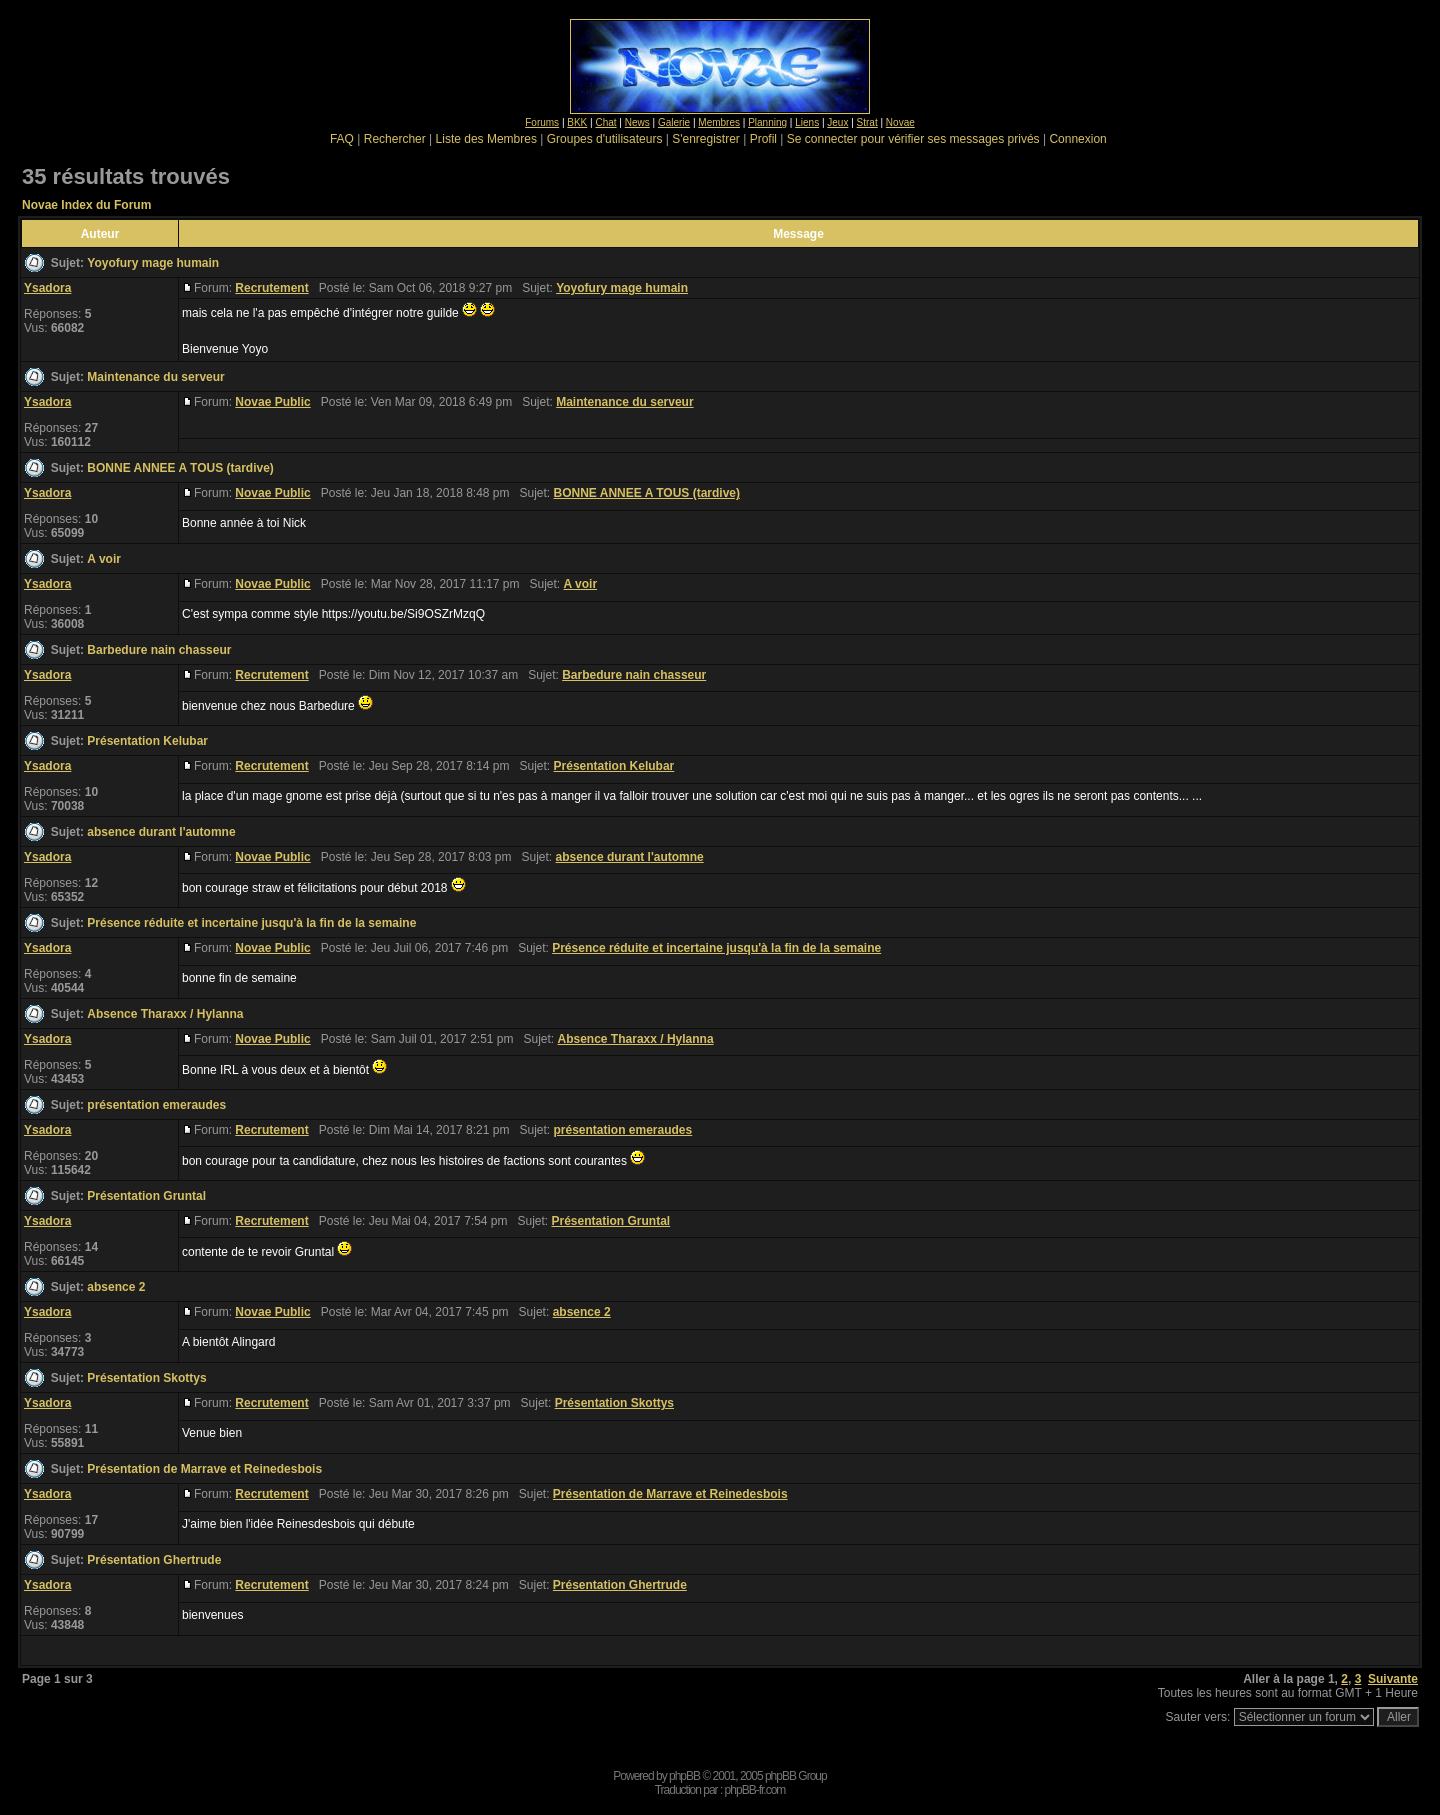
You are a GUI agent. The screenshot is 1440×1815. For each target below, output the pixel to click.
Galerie (674, 122)
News (637, 122)
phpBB (684, 1776)
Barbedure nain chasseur (159, 650)
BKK (577, 122)
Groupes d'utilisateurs (605, 139)
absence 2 (116, 1287)
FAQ (342, 139)
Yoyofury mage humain (153, 263)
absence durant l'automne (161, 832)
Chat (605, 122)
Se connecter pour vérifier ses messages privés (913, 139)
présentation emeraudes (156, 1105)
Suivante (1393, 1679)
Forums (542, 122)
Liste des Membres (486, 139)
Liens (807, 122)
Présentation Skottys (146, 1378)
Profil (763, 139)
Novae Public (272, 402)
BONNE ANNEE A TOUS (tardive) (180, 468)
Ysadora (47, 288)
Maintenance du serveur (155, 377)
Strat (867, 122)
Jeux (837, 122)
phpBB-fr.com (755, 1790)
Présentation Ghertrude (154, 1560)
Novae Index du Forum (86, 205)
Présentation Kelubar (147, 741)
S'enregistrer (706, 139)
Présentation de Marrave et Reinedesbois (204, 1469)
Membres (719, 122)
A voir (104, 559)
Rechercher (395, 139)
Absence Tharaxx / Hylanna (165, 1014)
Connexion (1077, 139)
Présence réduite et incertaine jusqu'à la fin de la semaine (251, 923)
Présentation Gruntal (146, 1196)
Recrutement (271, 288)
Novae (900, 122)
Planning (767, 122)
